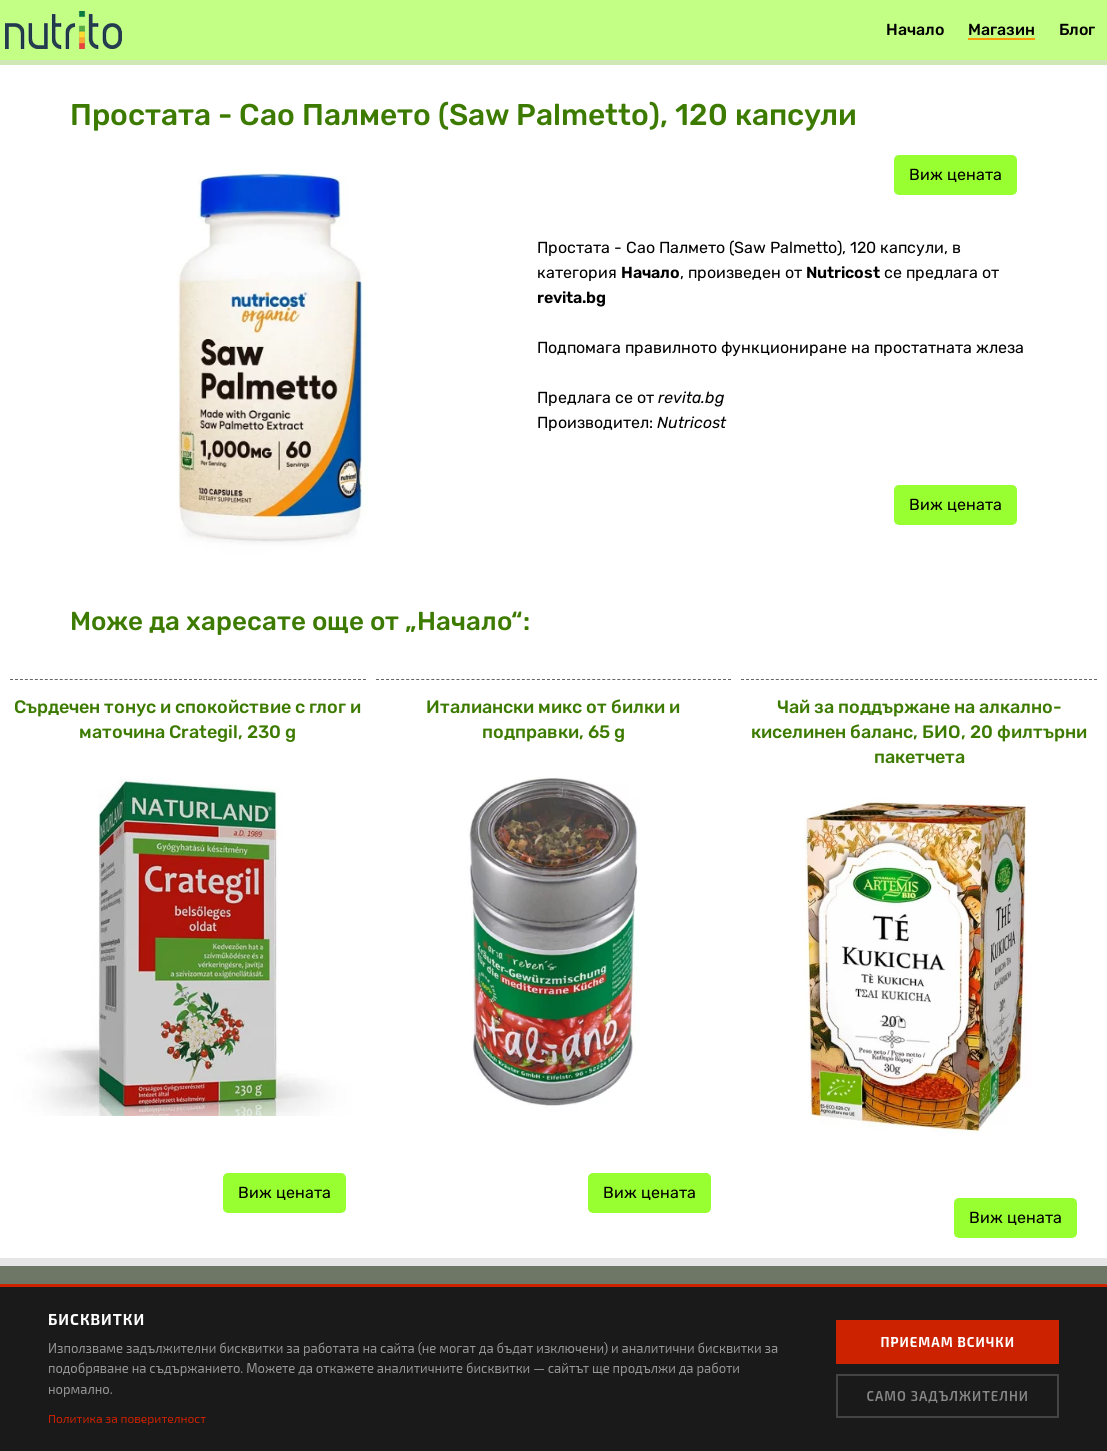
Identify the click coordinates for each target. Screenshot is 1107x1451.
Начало (915, 29)
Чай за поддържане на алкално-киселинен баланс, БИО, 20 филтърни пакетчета (919, 732)
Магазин (1001, 29)
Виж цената (955, 174)
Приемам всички (947, 1342)
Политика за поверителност (127, 1418)
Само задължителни (947, 1396)
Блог (1077, 29)
